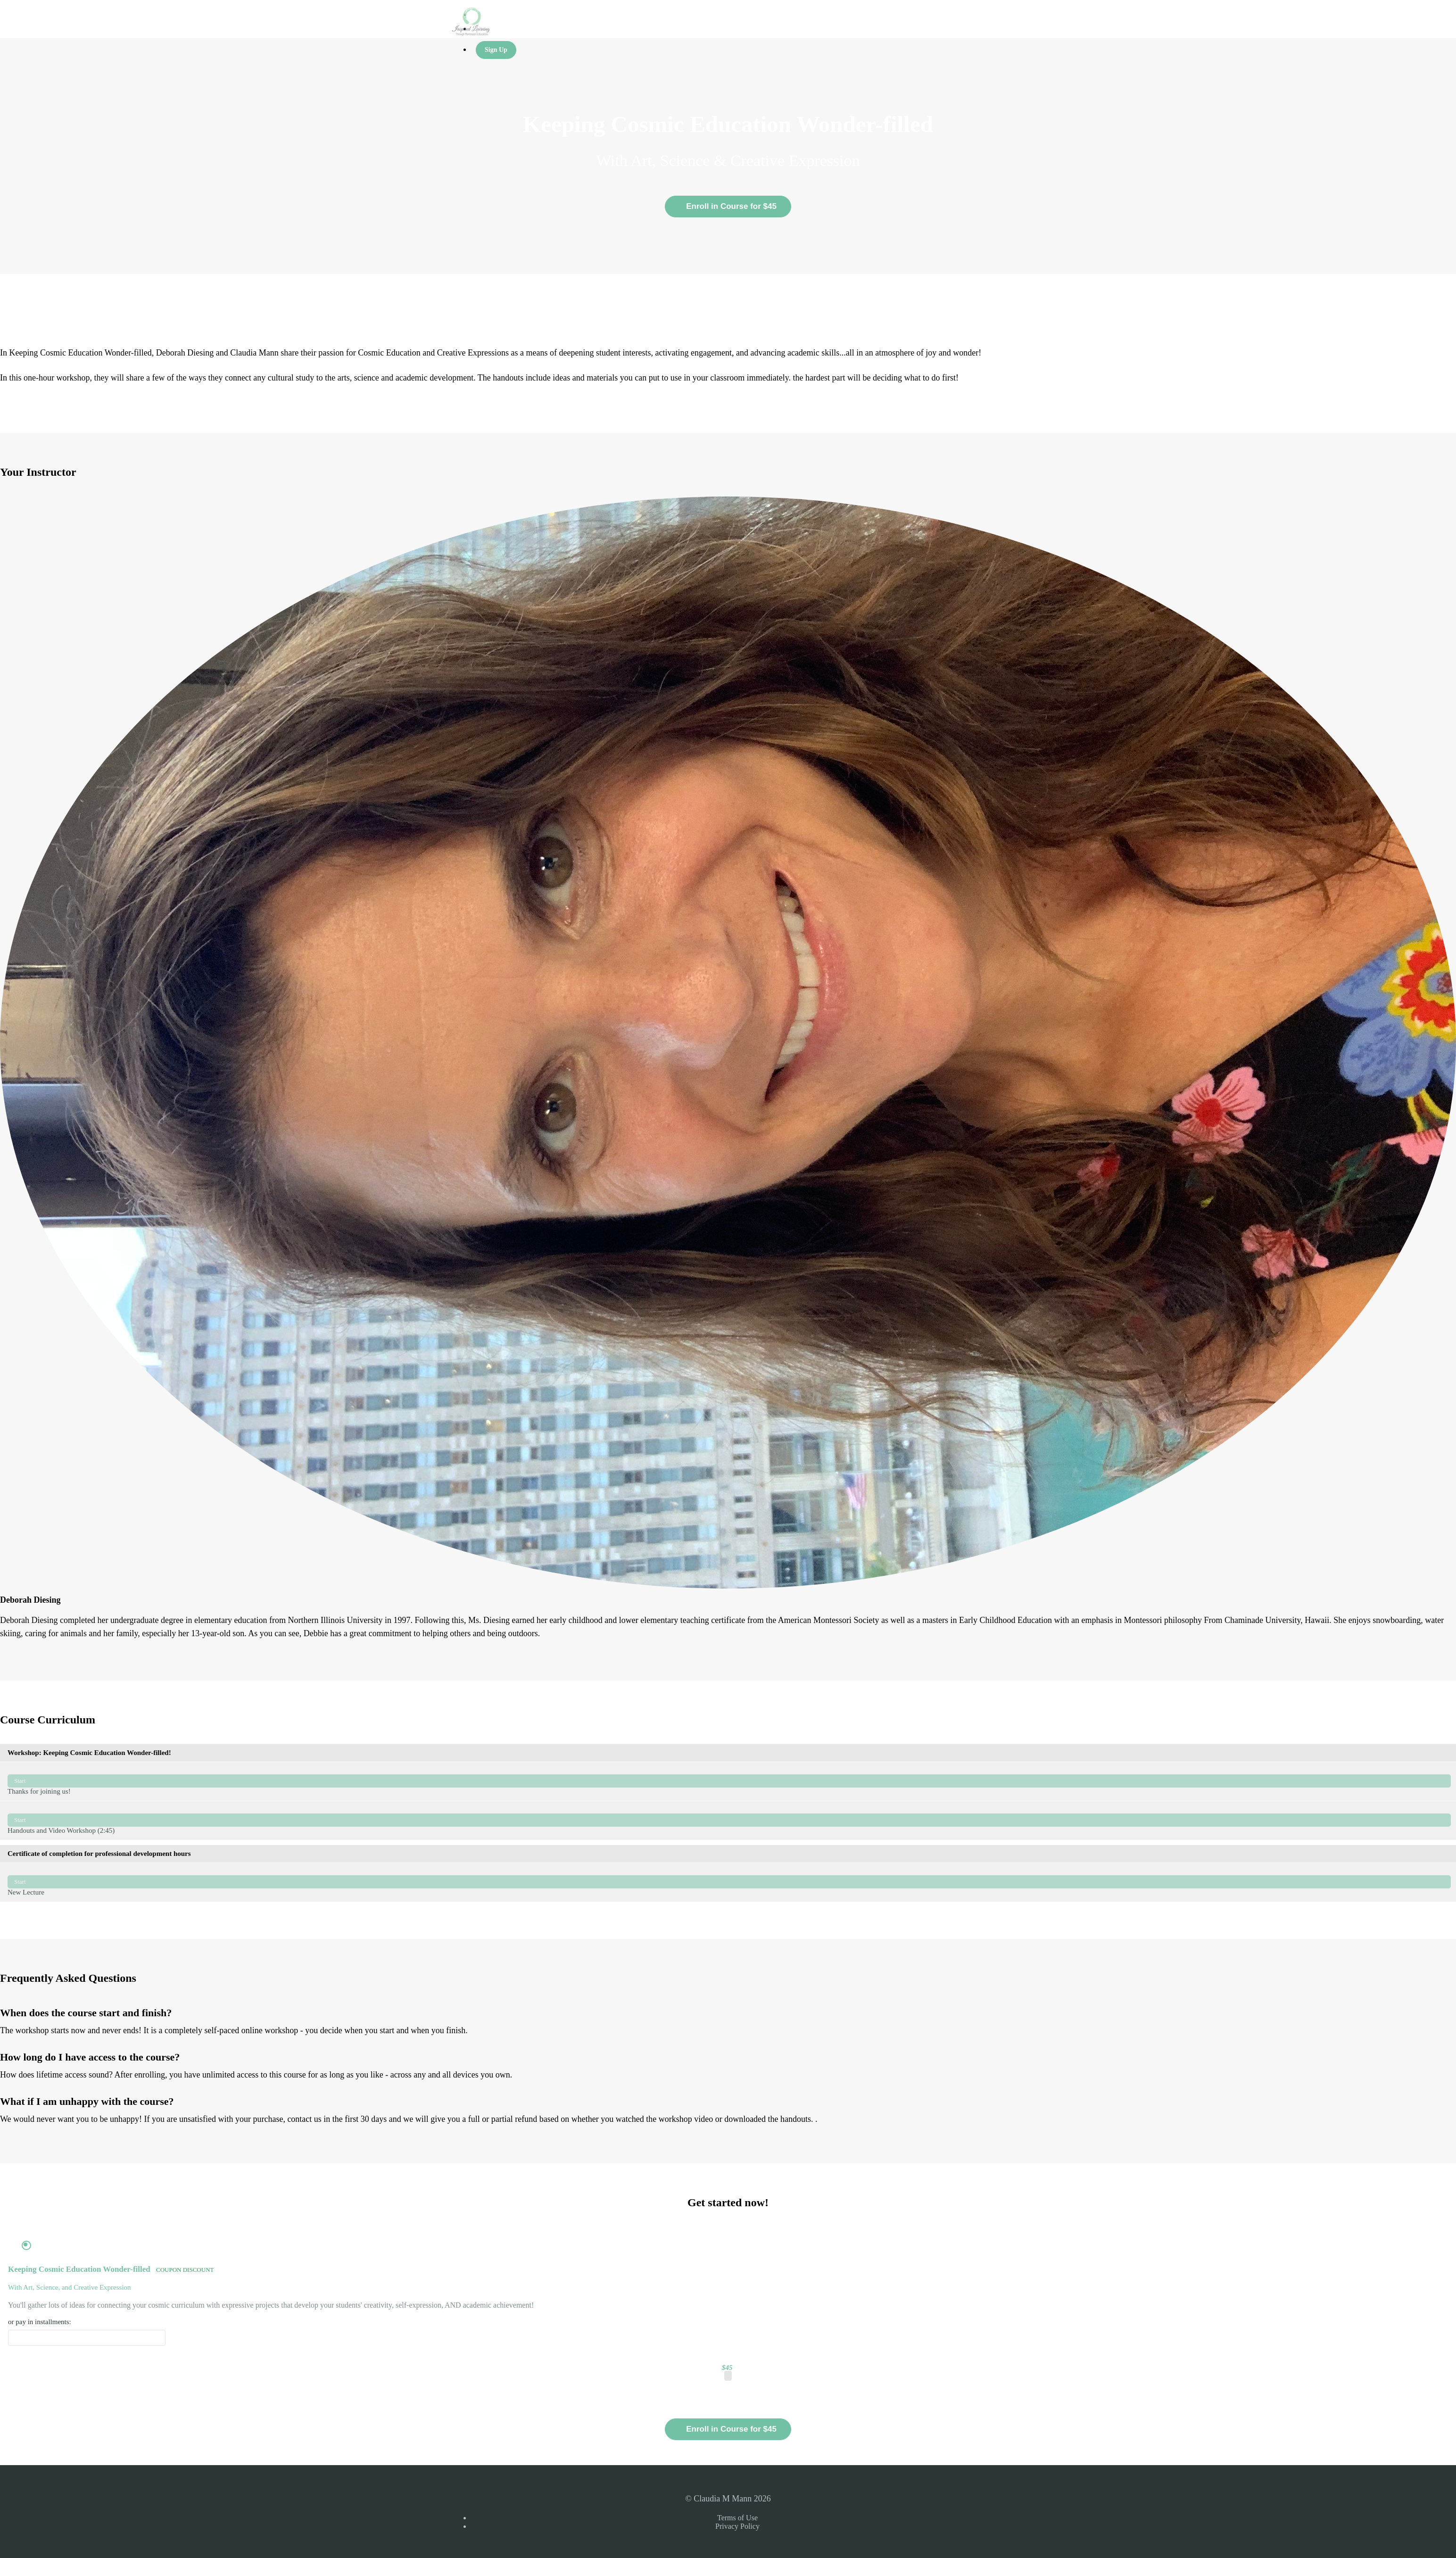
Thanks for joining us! (729, 1781)
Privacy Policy (737, 2526)
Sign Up (496, 49)
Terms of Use (737, 2518)
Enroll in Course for (728, 2429)
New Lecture (729, 1882)
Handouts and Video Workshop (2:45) (729, 1820)
